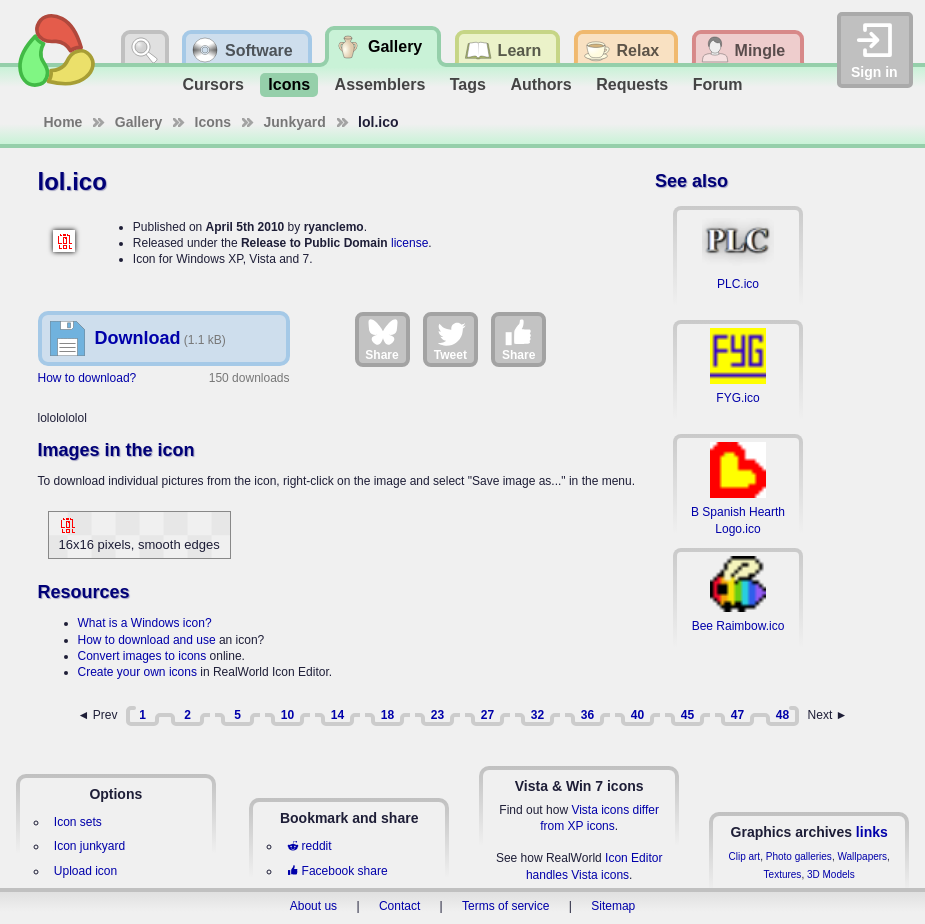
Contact (399, 906)
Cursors (213, 84)
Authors (540, 84)
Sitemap (613, 906)
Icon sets (78, 822)
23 (437, 715)
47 (737, 715)
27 (487, 715)
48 (782, 715)
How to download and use (147, 640)
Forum (718, 84)
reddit (309, 846)
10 (287, 715)
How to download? (87, 378)
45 (687, 715)
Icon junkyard (89, 846)
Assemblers (380, 84)
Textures (783, 874)
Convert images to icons (142, 656)
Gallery (138, 122)
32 (537, 715)
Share (381, 339)
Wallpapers (862, 856)
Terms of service (505, 906)
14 (337, 715)
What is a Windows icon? (145, 623)
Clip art (744, 856)
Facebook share (337, 871)
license (409, 243)
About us (313, 906)
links (872, 832)
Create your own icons (137, 672)
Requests (632, 84)
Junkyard (295, 122)
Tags (468, 84)
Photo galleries (799, 856)
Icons (289, 84)
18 (387, 715)
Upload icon (85, 871)
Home (63, 122)
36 (587, 715)
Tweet (450, 339)
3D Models (831, 874)
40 (637, 715)
